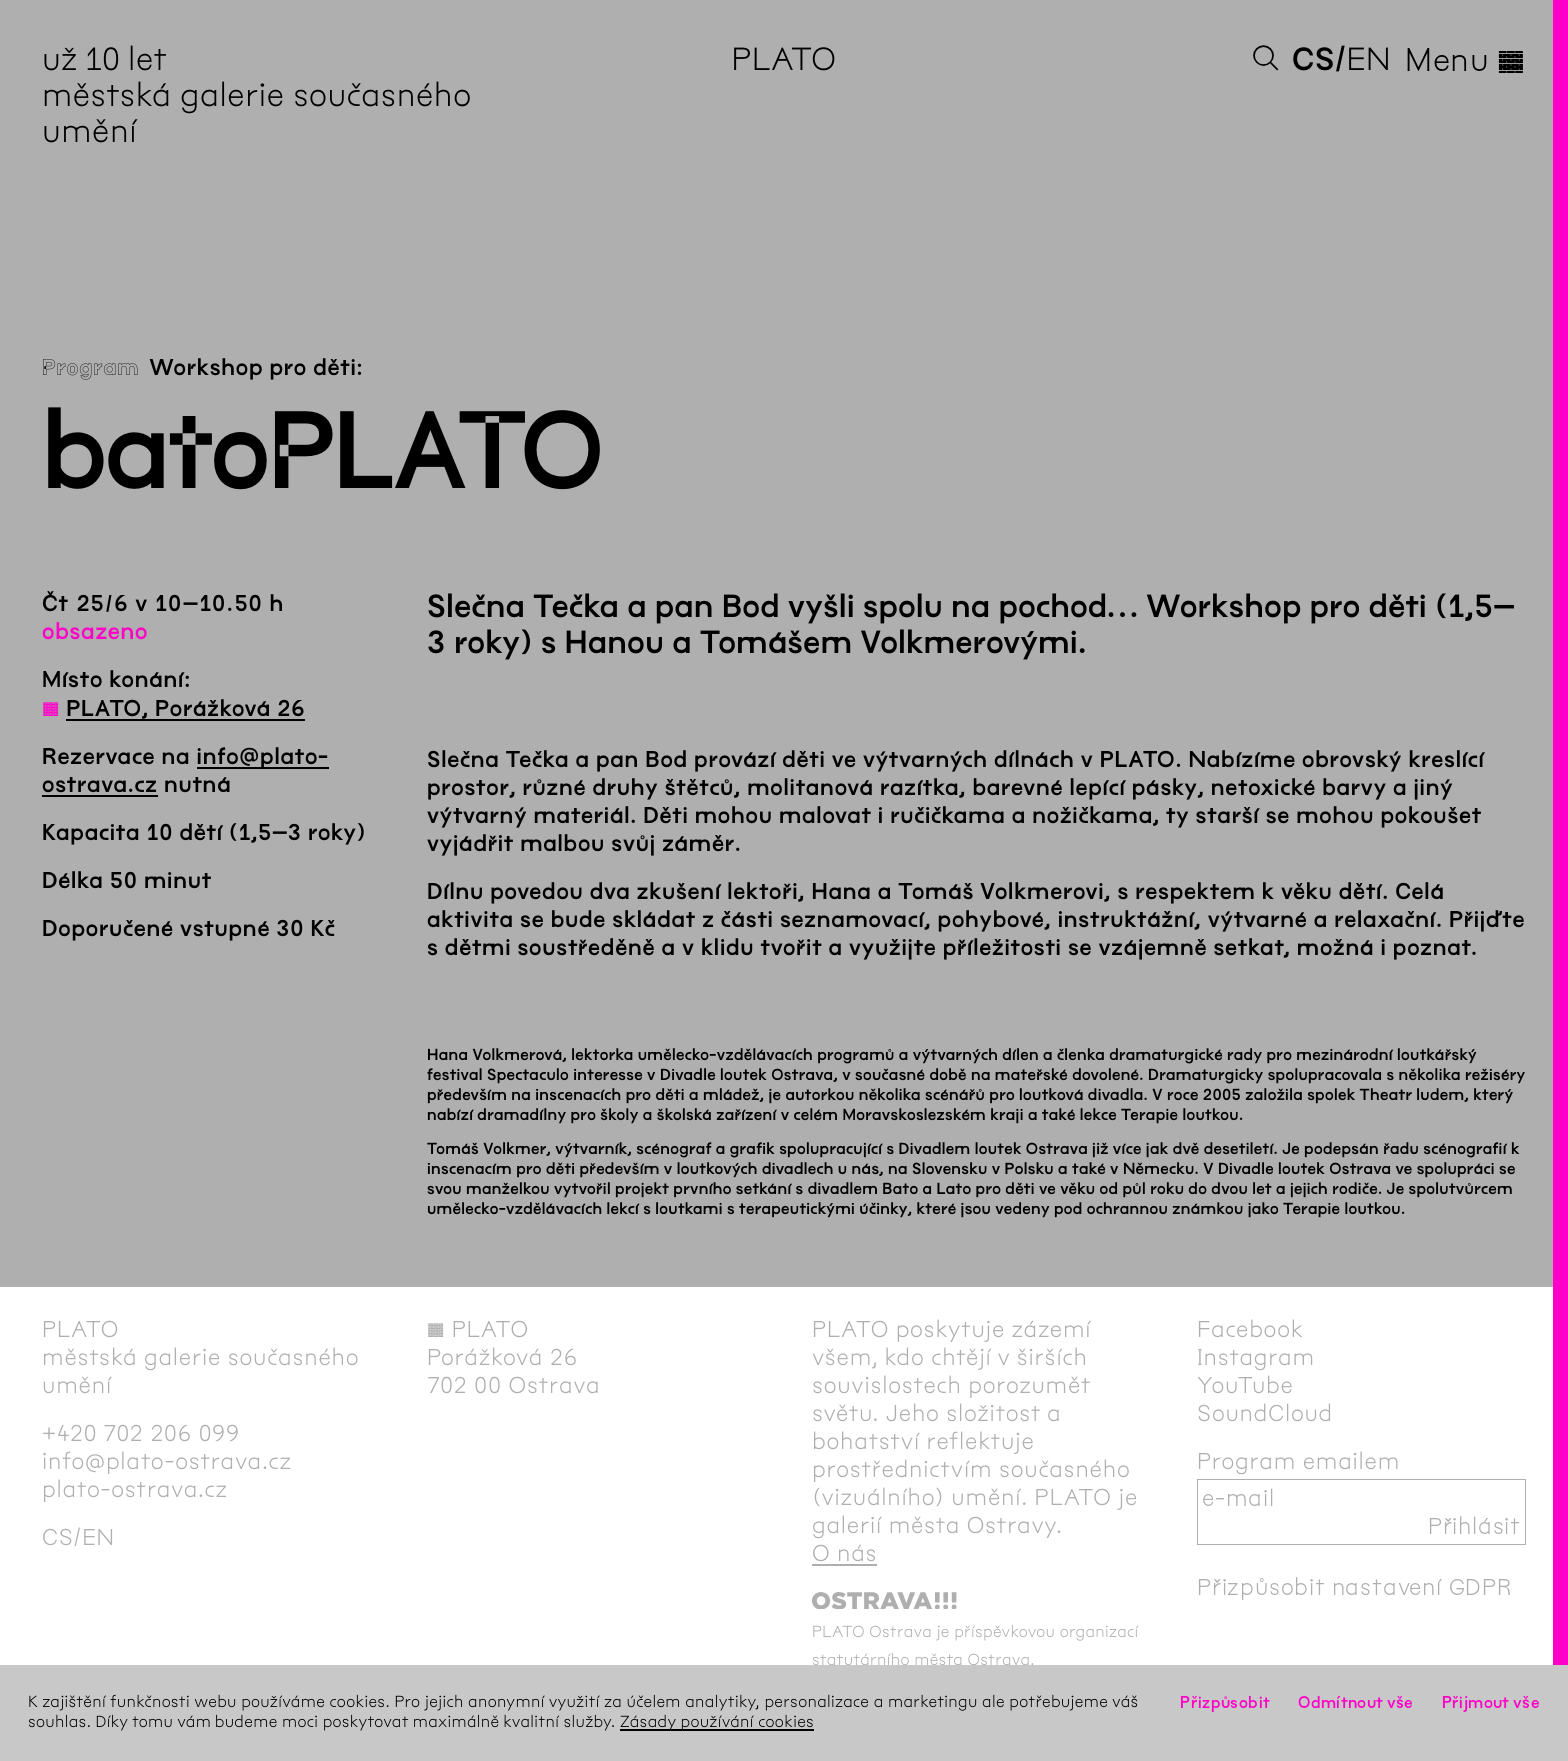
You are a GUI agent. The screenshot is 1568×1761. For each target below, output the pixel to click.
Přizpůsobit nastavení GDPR (1355, 1587)
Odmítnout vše (1356, 1702)
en (1368, 59)
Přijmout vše (1491, 1702)
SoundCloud (1265, 1413)
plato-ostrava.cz (135, 1489)
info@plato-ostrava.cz (167, 1461)
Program (90, 368)
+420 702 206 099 (141, 1433)
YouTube (1245, 1385)
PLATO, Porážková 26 (185, 709)
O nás (844, 1553)
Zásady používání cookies (717, 1722)
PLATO (783, 59)
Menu (1465, 60)
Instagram (1256, 1357)
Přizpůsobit (1225, 1702)
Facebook (1250, 1329)
